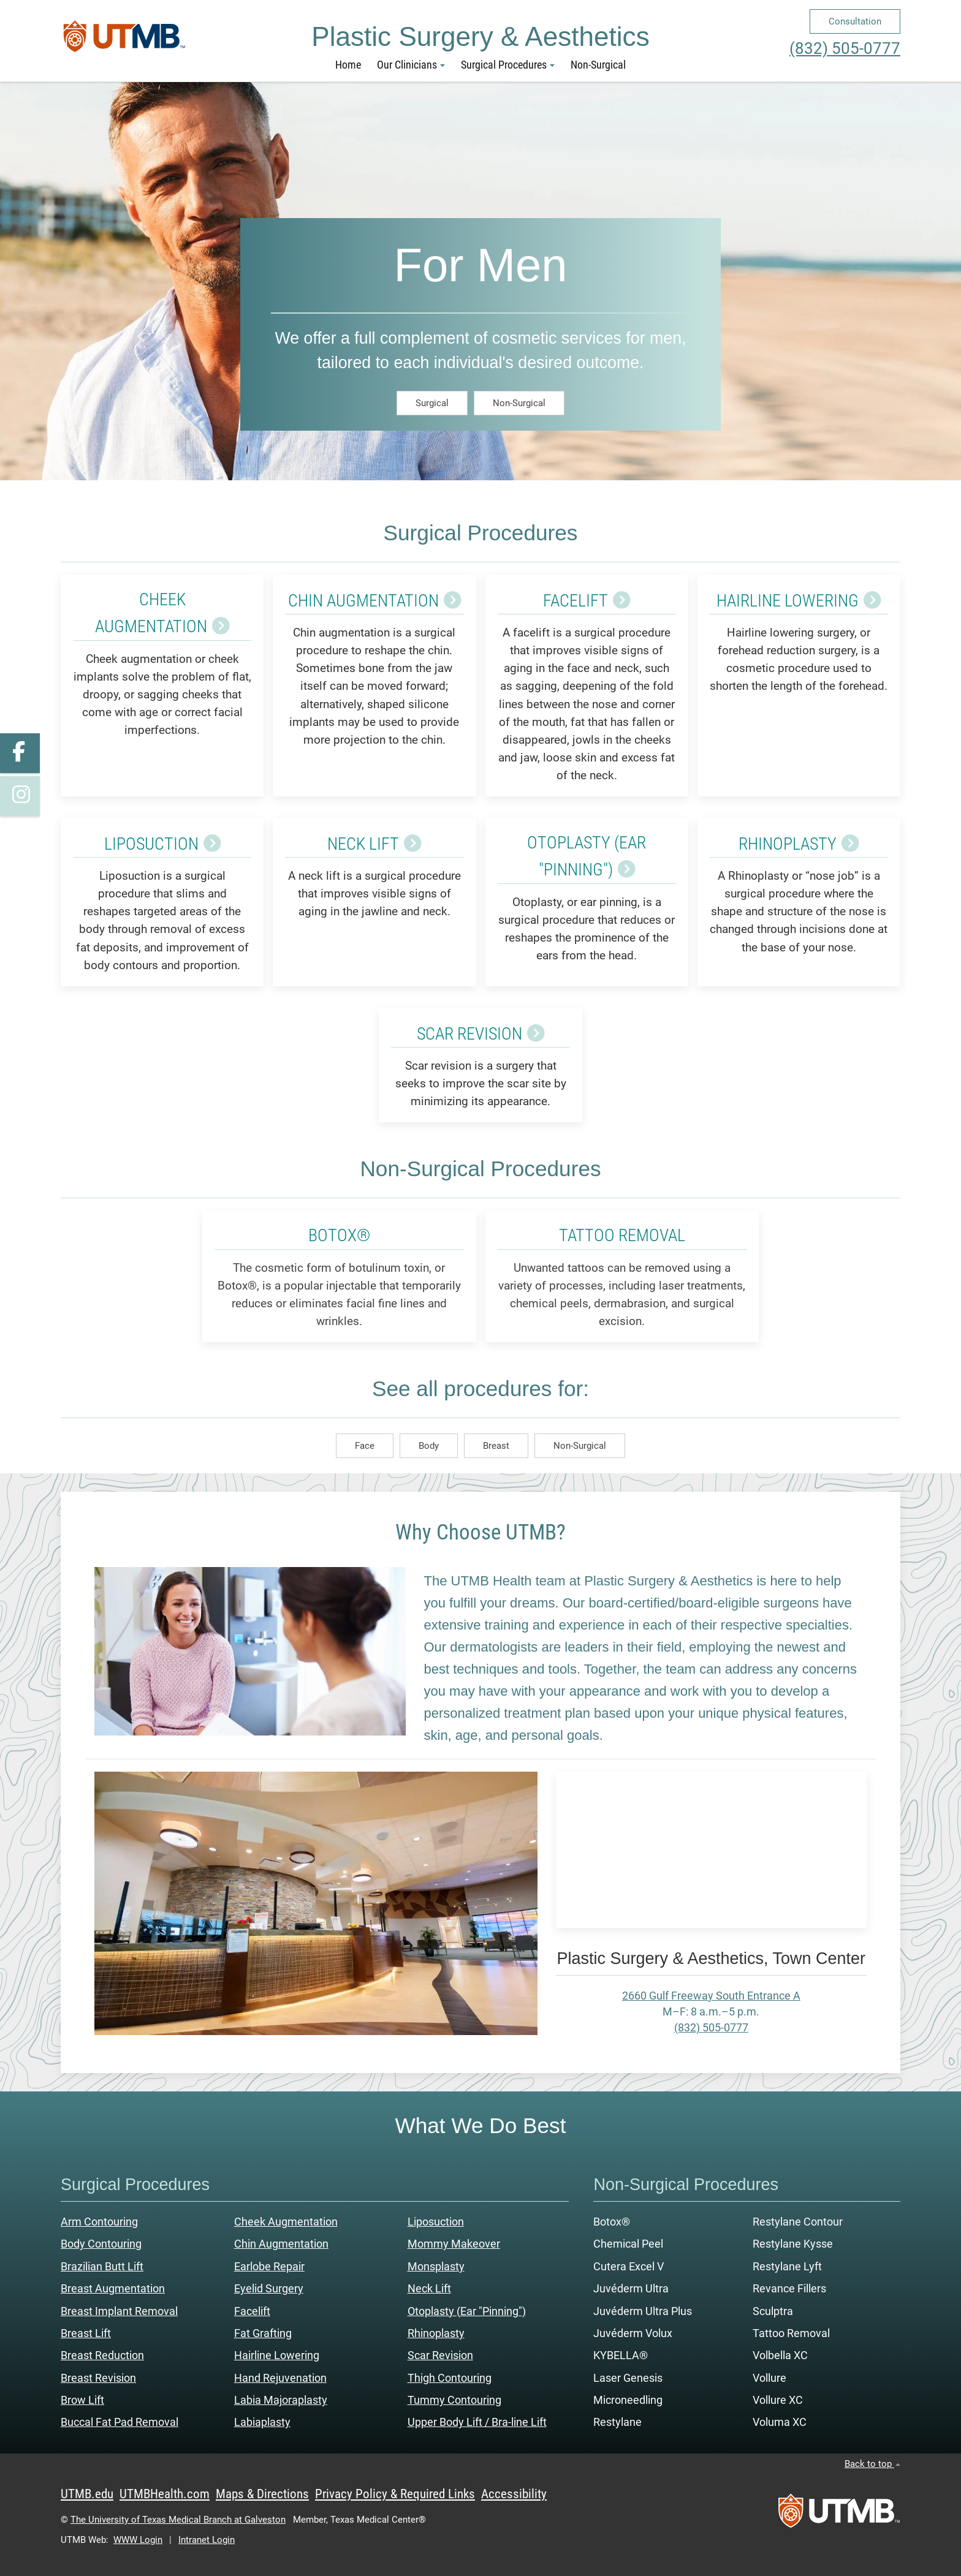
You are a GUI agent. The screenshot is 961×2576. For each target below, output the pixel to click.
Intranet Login (206, 2539)
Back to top (872, 2463)
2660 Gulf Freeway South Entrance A (711, 1995)
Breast (496, 1445)
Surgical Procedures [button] (508, 65)
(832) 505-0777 (844, 48)
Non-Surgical (598, 65)
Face (364, 1445)
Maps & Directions (262, 2494)
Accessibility (514, 2494)
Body (429, 1445)
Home (348, 65)
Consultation (855, 21)
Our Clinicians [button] (411, 65)
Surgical (432, 402)
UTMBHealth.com (165, 2494)
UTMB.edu (87, 2494)
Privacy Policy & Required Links (395, 2494)
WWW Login (137, 2539)
